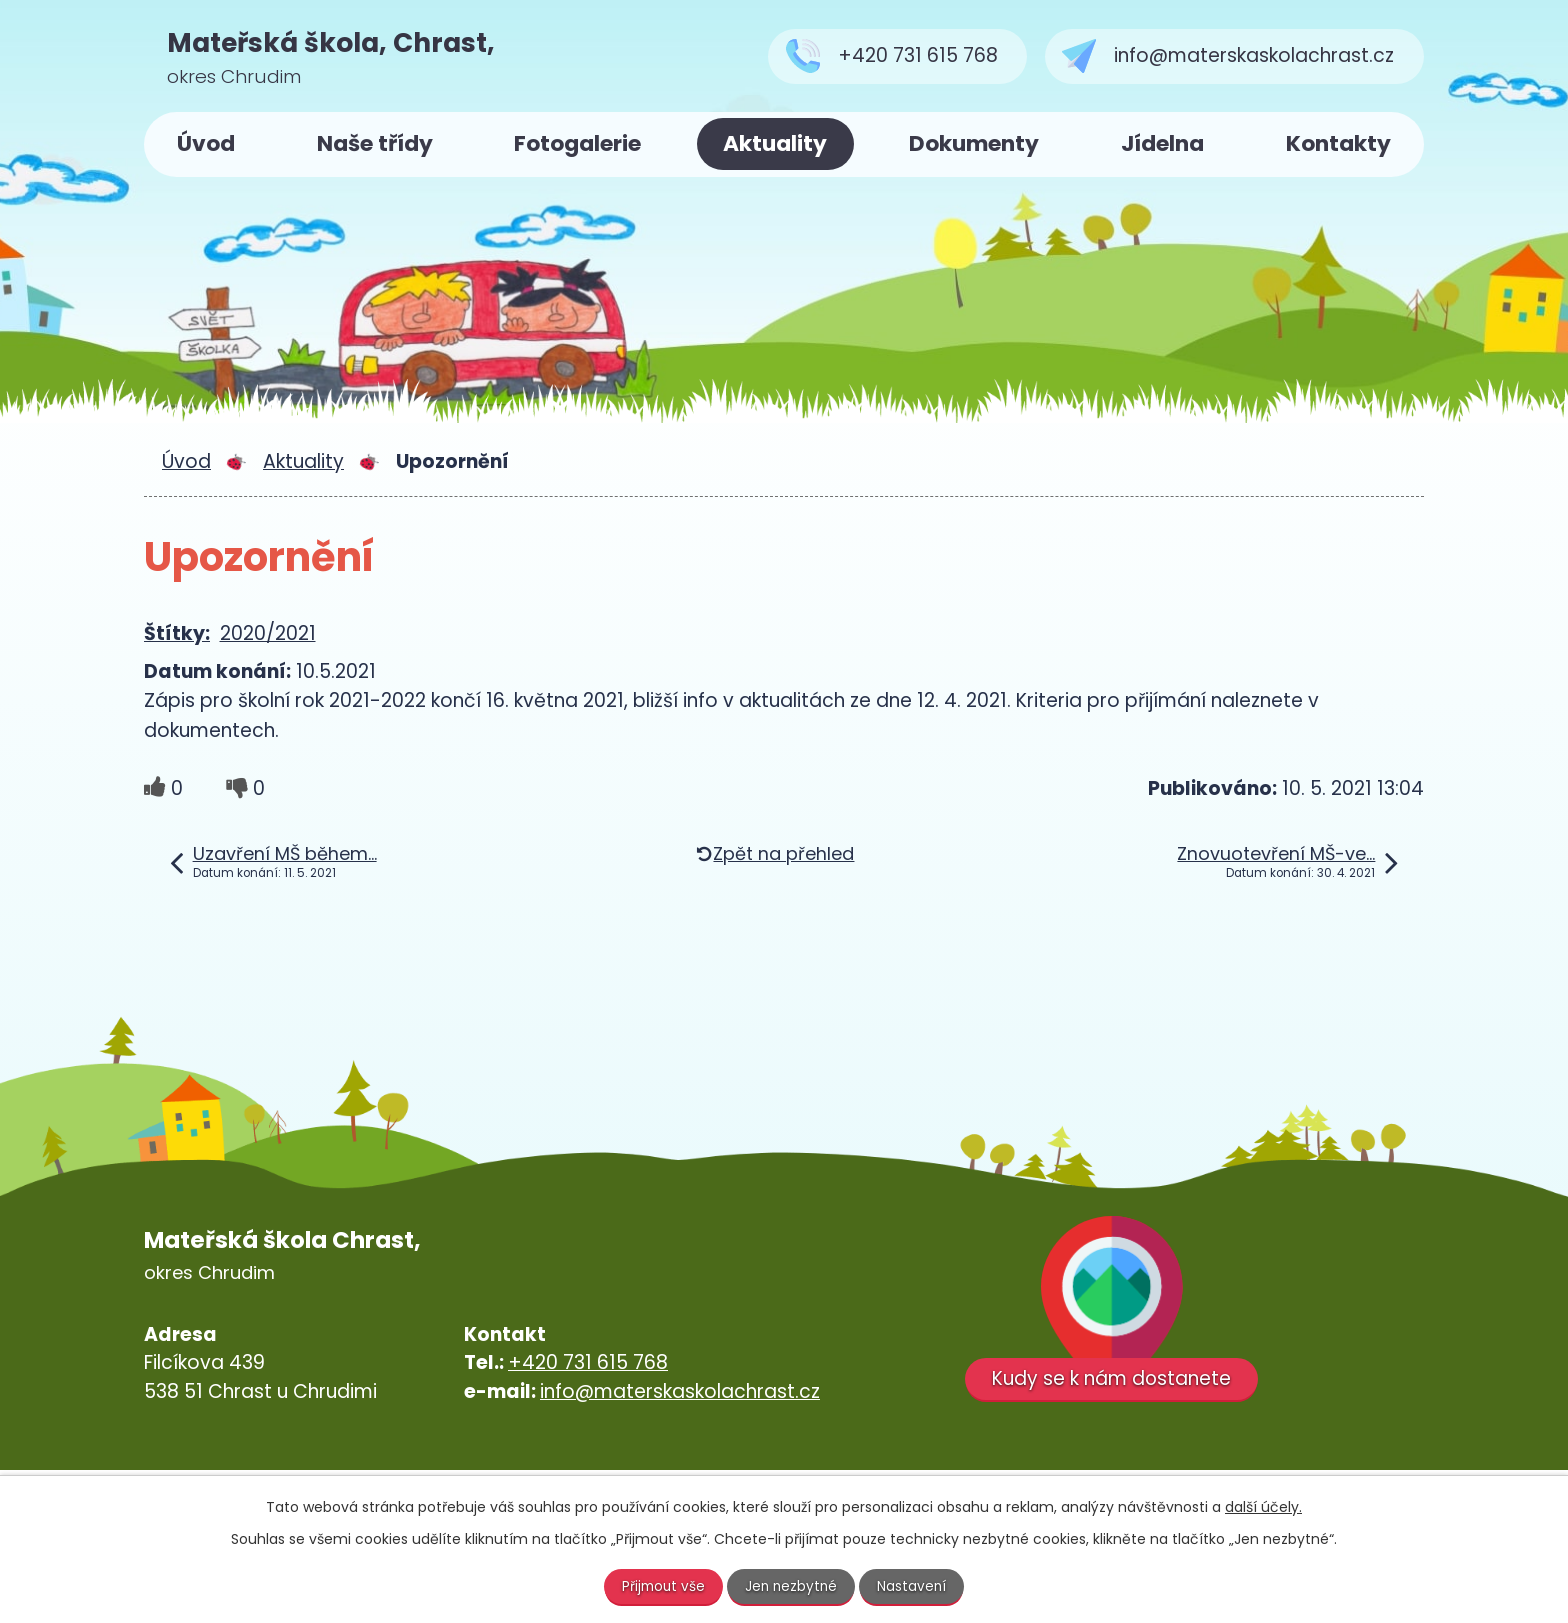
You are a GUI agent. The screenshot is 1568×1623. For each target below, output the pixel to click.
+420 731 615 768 (588, 1362)
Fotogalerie (577, 143)
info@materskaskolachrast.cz (680, 1391)
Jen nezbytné (792, 1586)
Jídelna (1162, 143)
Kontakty (1338, 143)
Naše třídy (375, 143)
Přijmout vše (662, 1586)
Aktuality (775, 143)
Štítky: (177, 633)
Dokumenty (974, 143)
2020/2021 (268, 633)
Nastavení (915, 1586)
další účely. (1263, 1506)
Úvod (206, 143)
